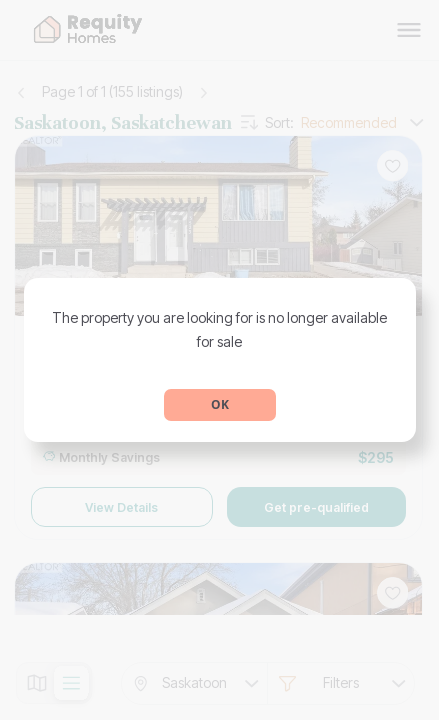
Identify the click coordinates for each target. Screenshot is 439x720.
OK (220, 404)
